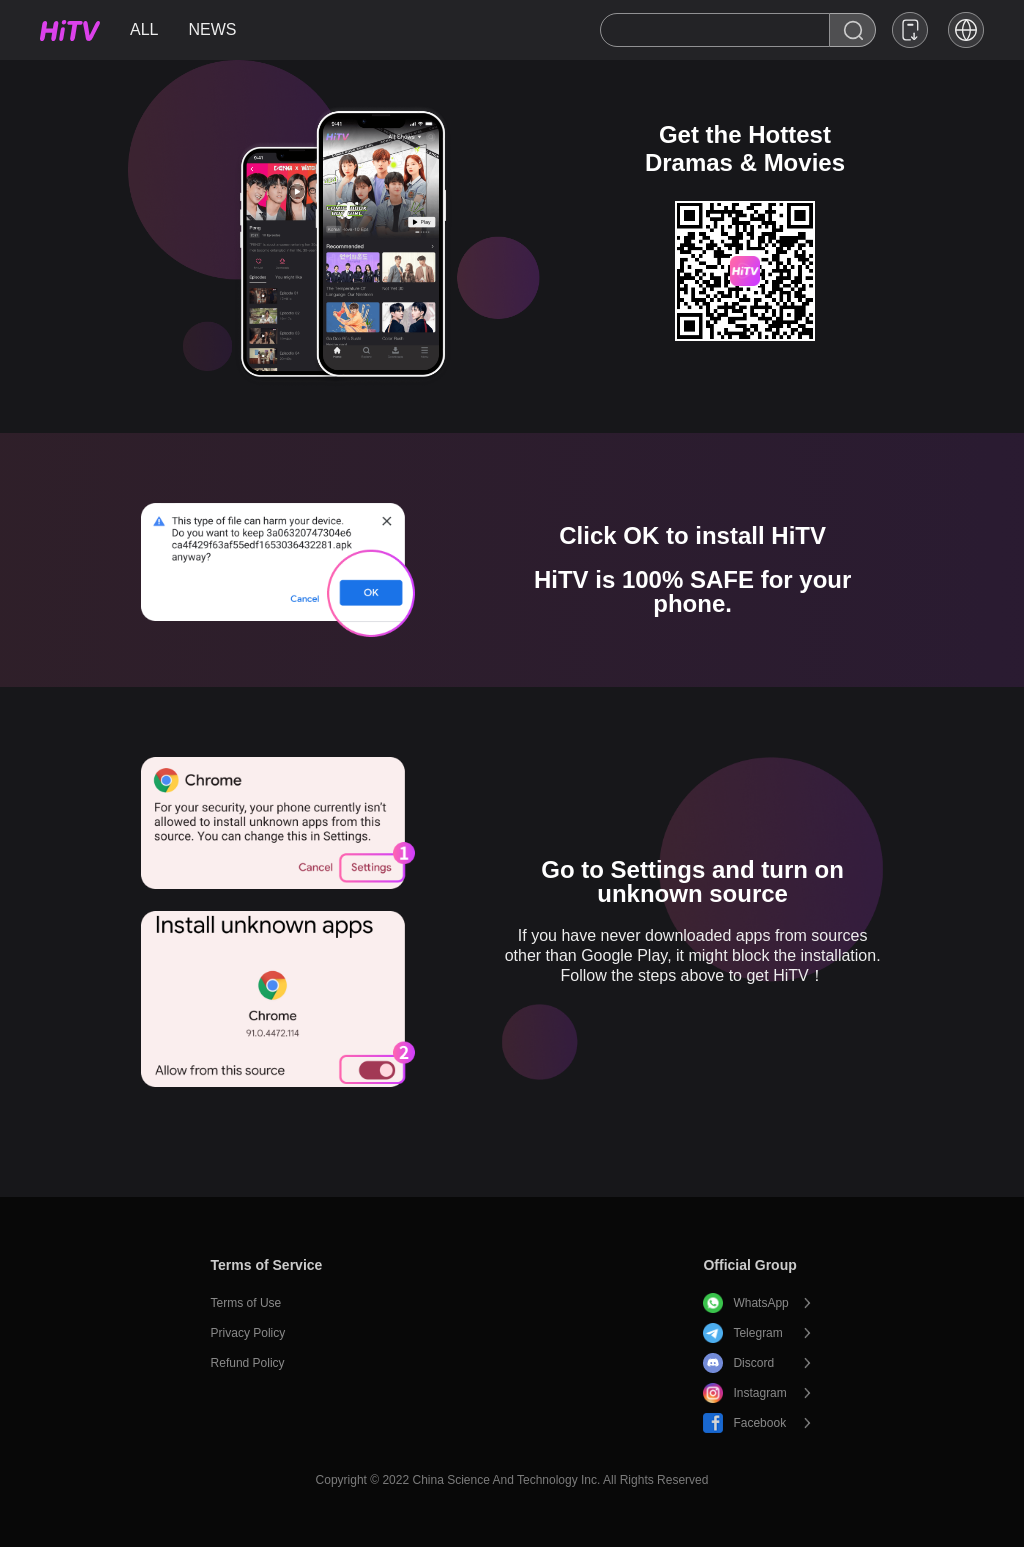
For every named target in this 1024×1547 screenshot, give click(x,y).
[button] (966, 30)
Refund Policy (248, 1363)
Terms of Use (246, 1303)
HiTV (70, 30)
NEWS (212, 29)
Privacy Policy (248, 1333)
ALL (144, 29)
